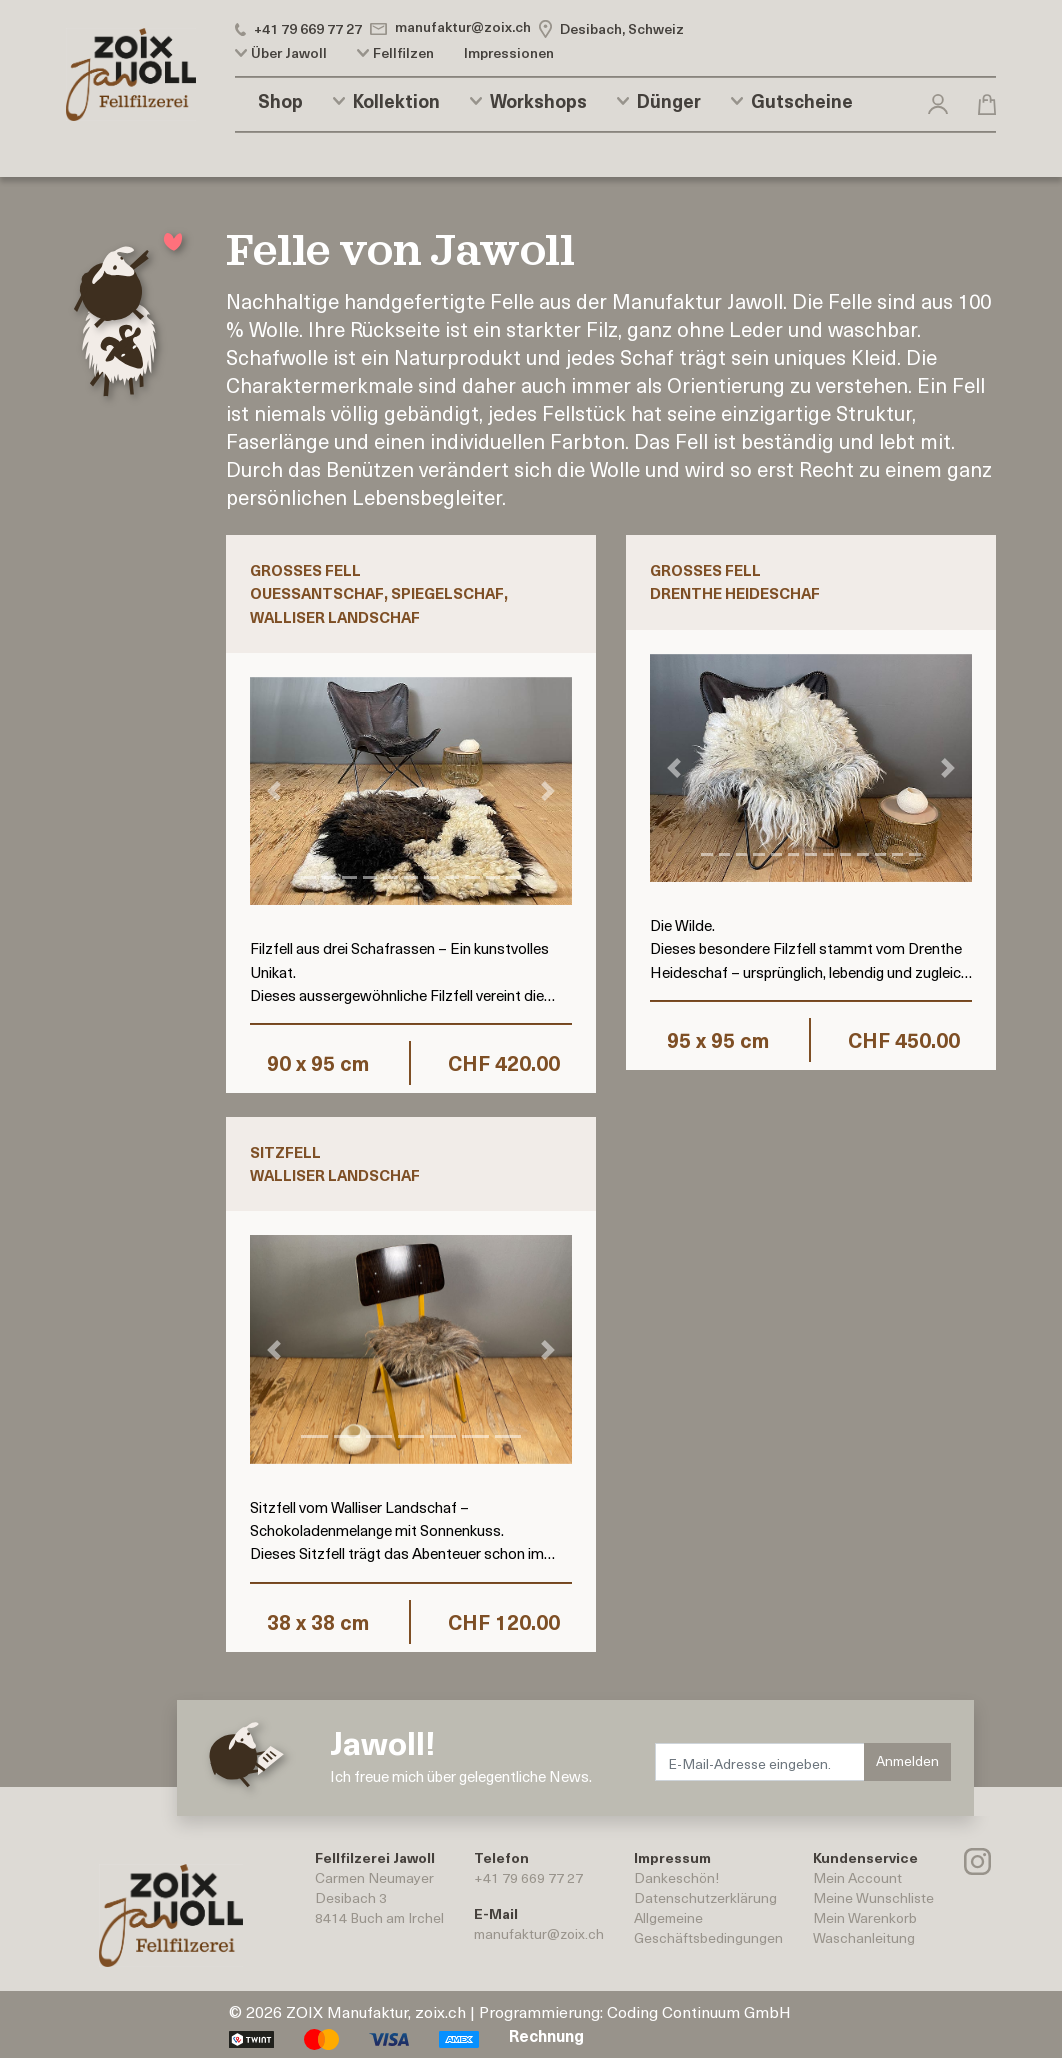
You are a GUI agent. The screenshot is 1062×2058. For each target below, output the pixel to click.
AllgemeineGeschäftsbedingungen (708, 1927)
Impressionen (509, 53)
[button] (938, 100)
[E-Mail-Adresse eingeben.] (760, 1762)
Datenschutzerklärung (705, 1897)
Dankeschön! (676, 1877)
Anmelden (907, 1760)
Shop (280, 101)
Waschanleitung (864, 1937)
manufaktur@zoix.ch (539, 1933)
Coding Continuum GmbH (699, 2011)
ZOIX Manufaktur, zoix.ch (376, 2011)
